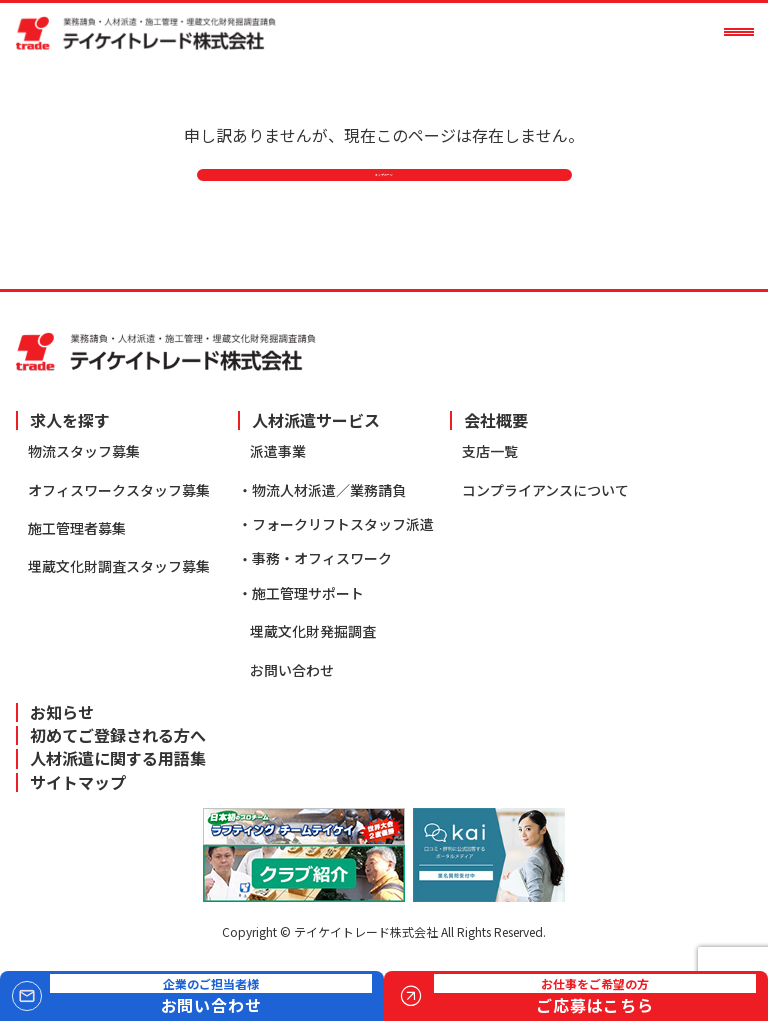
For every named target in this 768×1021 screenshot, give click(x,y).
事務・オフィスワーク (322, 559)
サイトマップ (78, 782)
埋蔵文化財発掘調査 (313, 632)
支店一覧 (490, 452)
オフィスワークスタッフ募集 (119, 490)
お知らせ (62, 712)
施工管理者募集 (77, 528)
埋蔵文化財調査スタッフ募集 (119, 567)
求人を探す (70, 420)
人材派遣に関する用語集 (118, 759)
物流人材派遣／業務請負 (329, 490)
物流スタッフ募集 (84, 452)
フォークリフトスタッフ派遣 (343, 524)
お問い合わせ (292, 670)
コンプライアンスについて (545, 490)
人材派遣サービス (316, 420)
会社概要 (496, 420)
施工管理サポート (308, 593)
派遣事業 (278, 452)
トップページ (384, 199)
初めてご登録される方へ (118, 736)
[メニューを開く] (739, 32)
